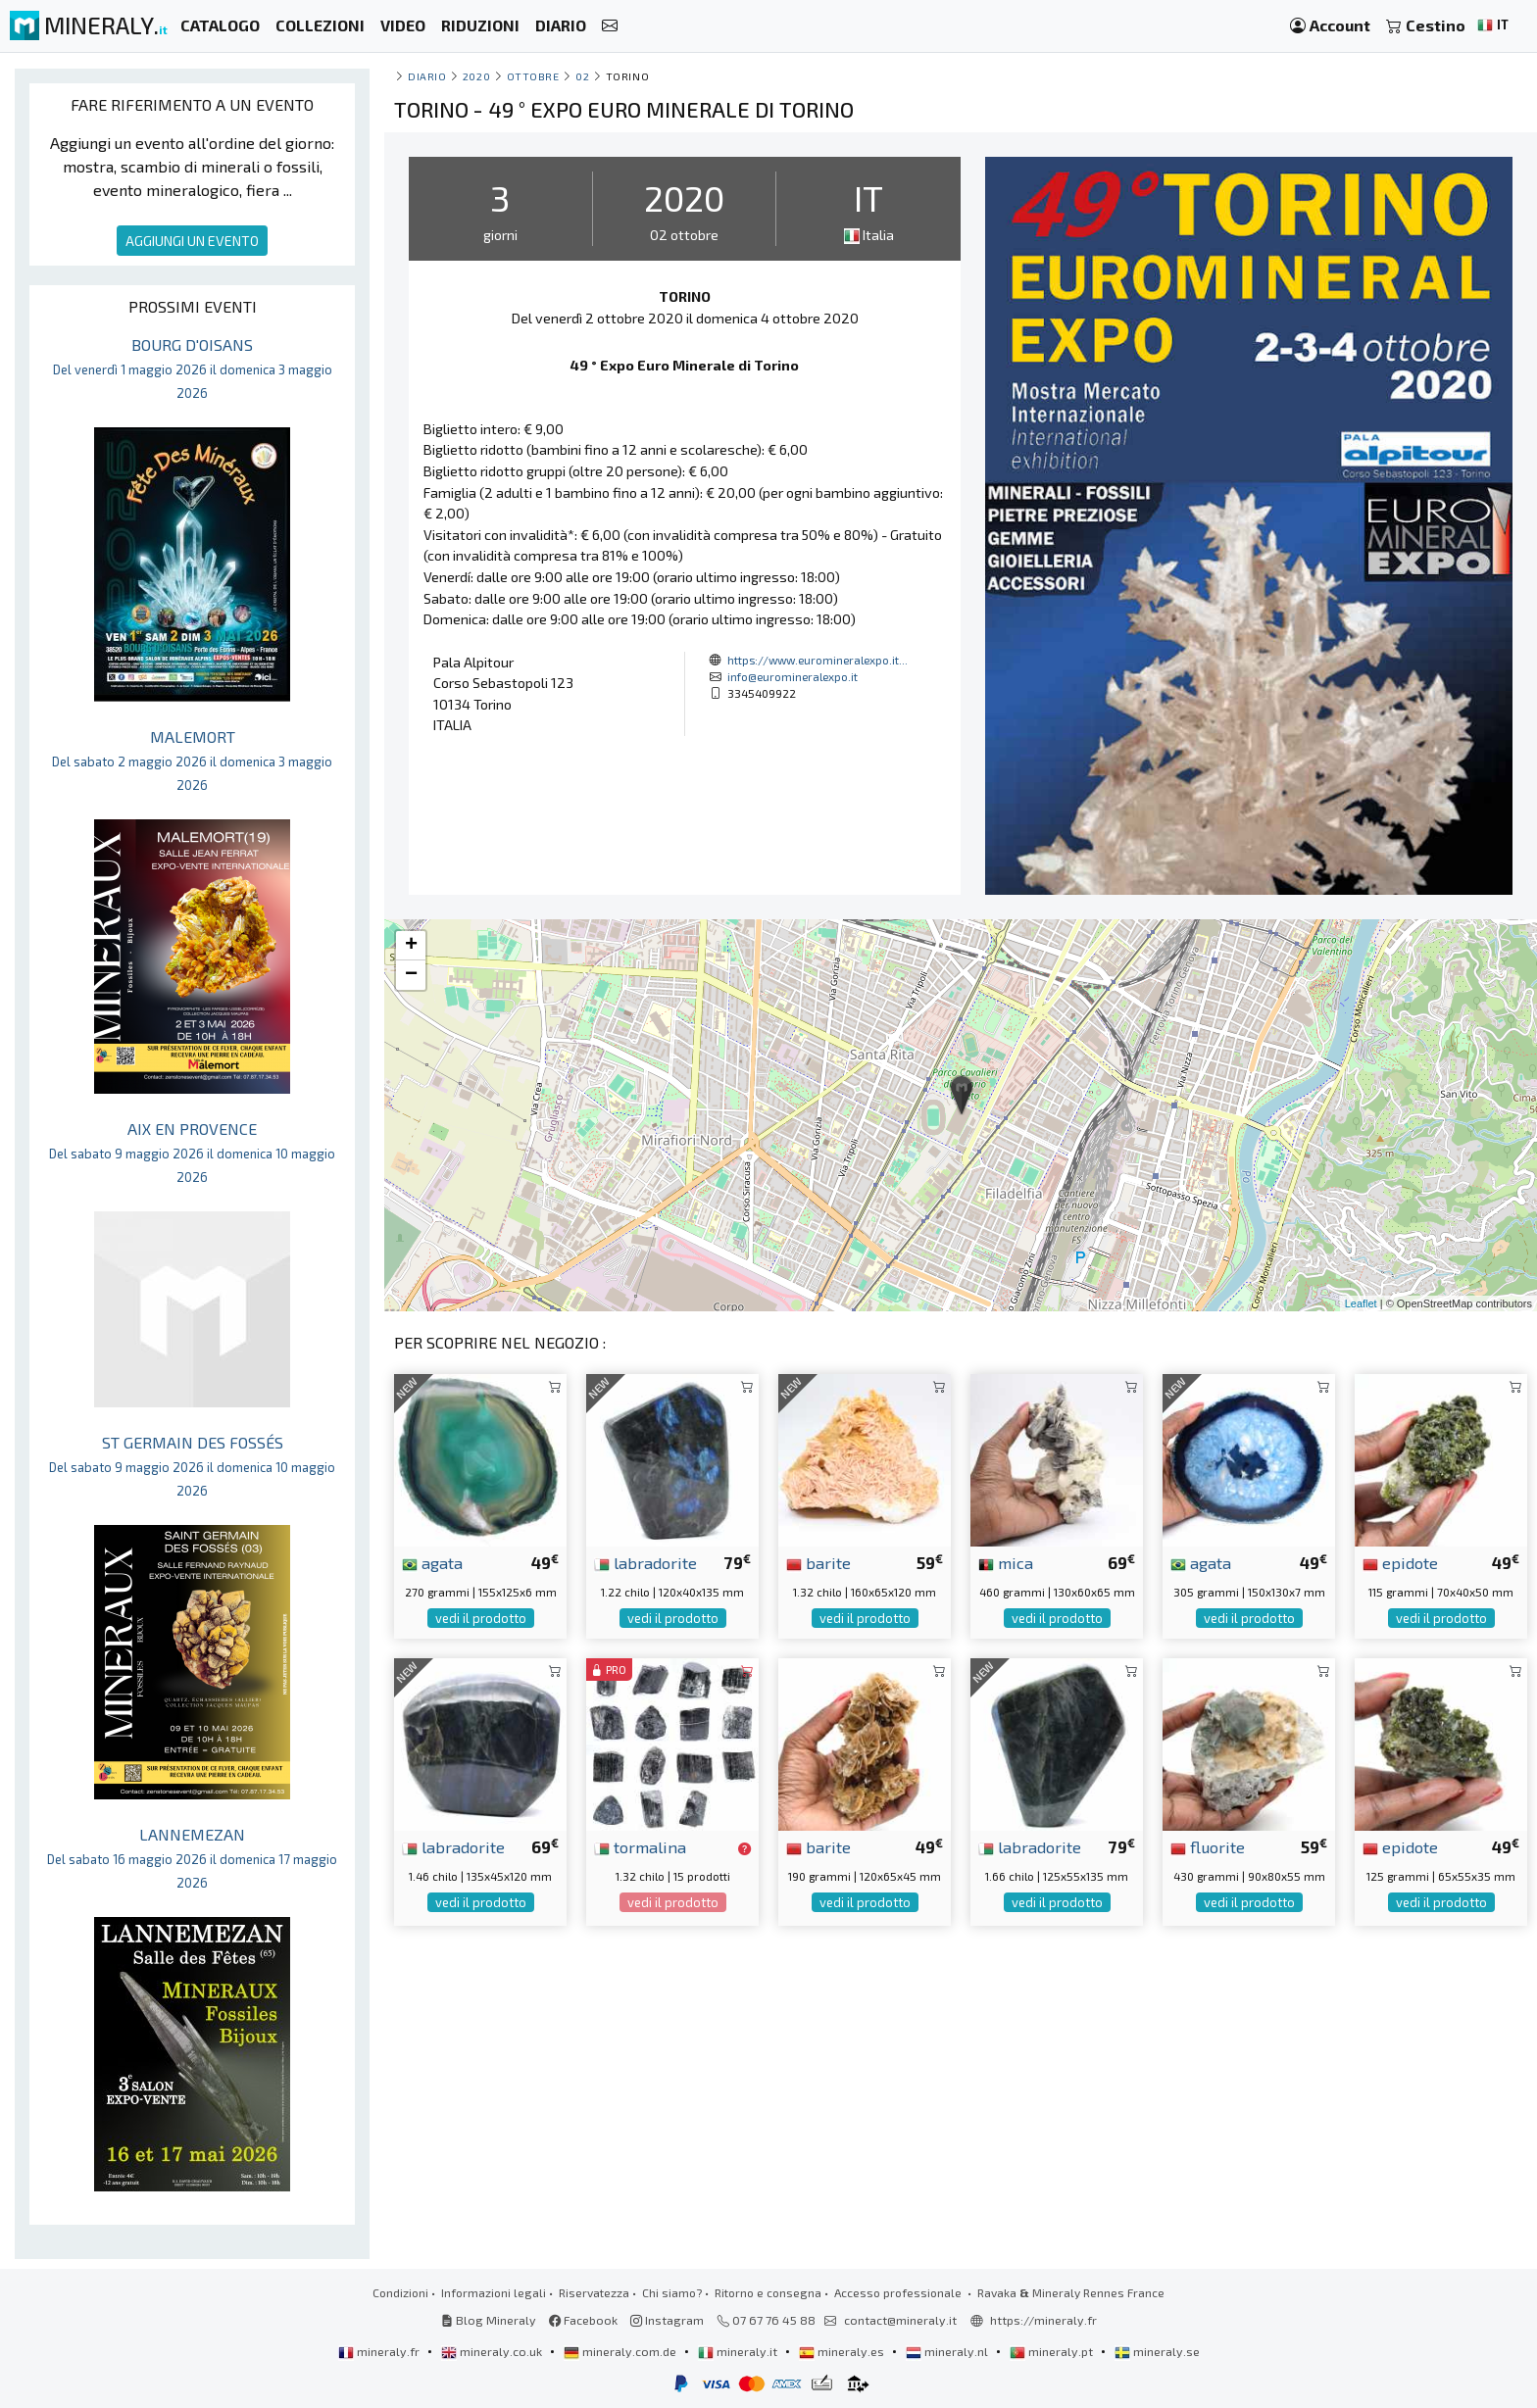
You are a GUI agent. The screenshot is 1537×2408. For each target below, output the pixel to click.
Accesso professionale (899, 2292)
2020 (476, 76)
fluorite (1207, 1846)
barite (818, 1562)
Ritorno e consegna (768, 2292)
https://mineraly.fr (1043, 2320)
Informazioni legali (493, 2292)
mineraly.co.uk (493, 2351)
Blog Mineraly (488, 2320)
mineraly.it (739, 2351)
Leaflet (1361, 1303)
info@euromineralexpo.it (792, 676)
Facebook (583, 2320)
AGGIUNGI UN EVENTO (192, 240)
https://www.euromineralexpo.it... (817, 659)
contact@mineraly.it (900, 2320)
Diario (427, 76)
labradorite (645, 1562)
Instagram (667, 2320)
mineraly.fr (380, 2351)
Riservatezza (594, 2292)
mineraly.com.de (621, 2351)
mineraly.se (1157, 2351)
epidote (1400, 1562)
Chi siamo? (672, 2292)
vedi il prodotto (480, 1618)
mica (1005, 1562)
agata (432, 1562)
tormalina (640, 1846)
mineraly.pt (1053, 2351)
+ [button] (411, 945)
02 (582, 76)
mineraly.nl (948, 2351)
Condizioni (400, 2292)
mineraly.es (843, 2351)
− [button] (411, 975)
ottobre (533, 76)
